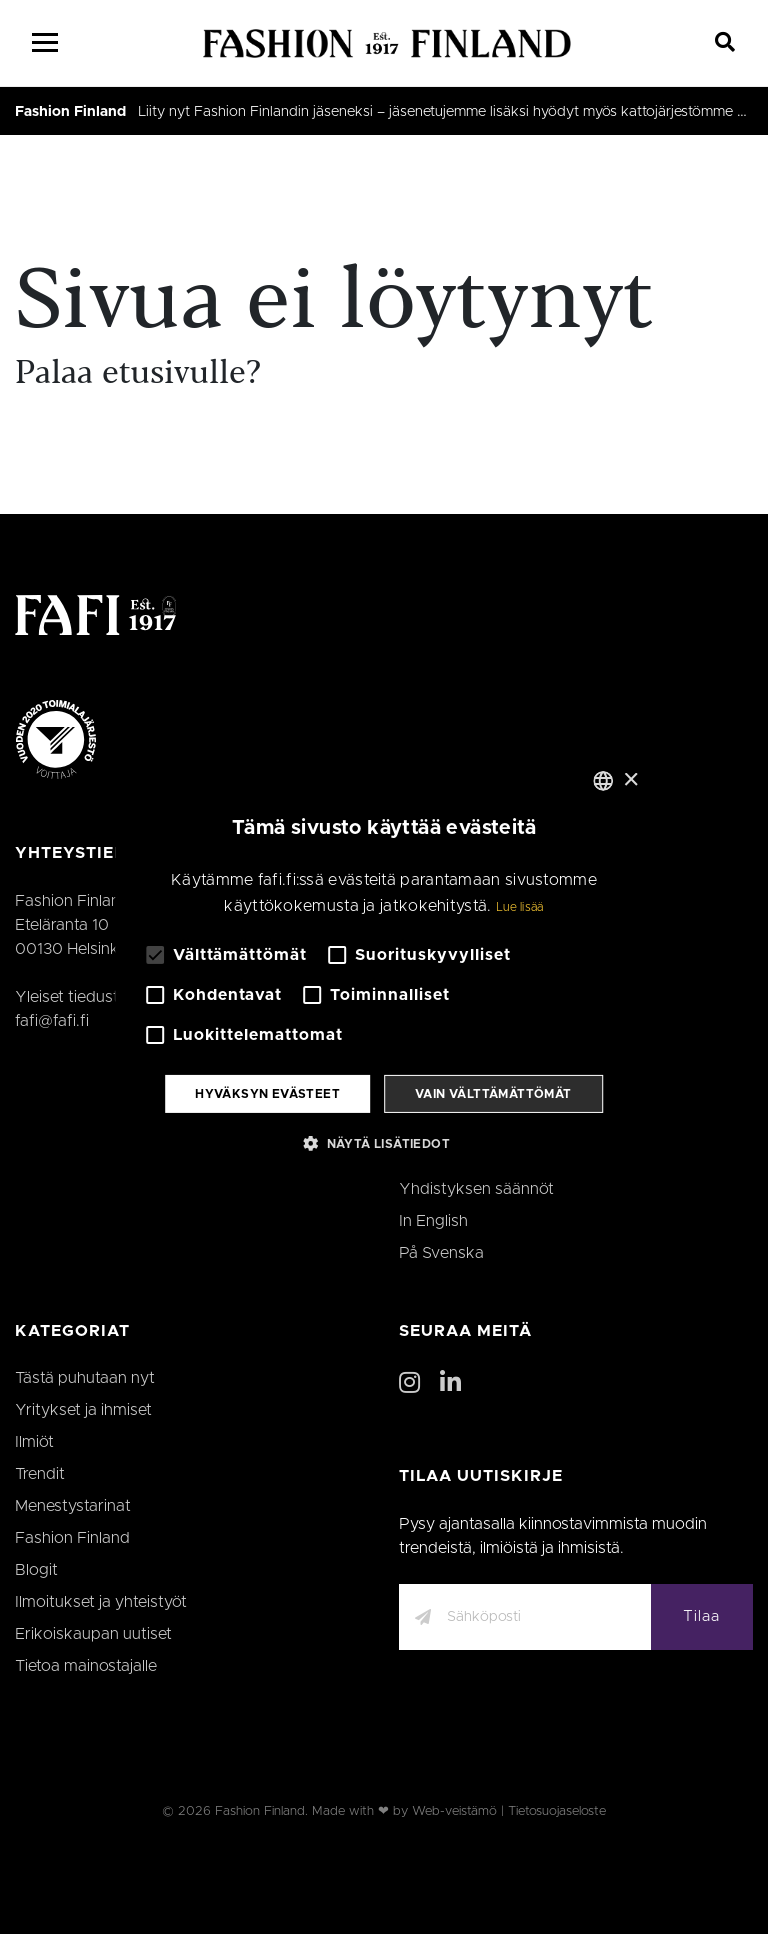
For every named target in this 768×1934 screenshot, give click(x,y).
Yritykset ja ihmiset (83, 1410)
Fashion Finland (70, 112)
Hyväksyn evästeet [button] (267, 1094)
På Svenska (441, 1253)
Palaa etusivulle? (138, 375)
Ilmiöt (34, 1442)
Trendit (40, 1474)
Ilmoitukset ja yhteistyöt (101, 1602)
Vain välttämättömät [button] (493, 1094)
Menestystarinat (73, 1506)
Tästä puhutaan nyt (85, 1378)
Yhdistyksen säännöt (476, 1189)
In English (433, 1221)
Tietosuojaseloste (557, 1811)
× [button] (630, 779)
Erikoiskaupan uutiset (93, 1634)
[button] (384, 1143)
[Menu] (45, 43)
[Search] (725, 43)
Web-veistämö (454, 1811)
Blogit (36, 1570)
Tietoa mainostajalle (86, 1666)
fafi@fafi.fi (52, 1021)
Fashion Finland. (261, 1811)
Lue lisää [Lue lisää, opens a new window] (520, 907)
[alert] (384, 967)
